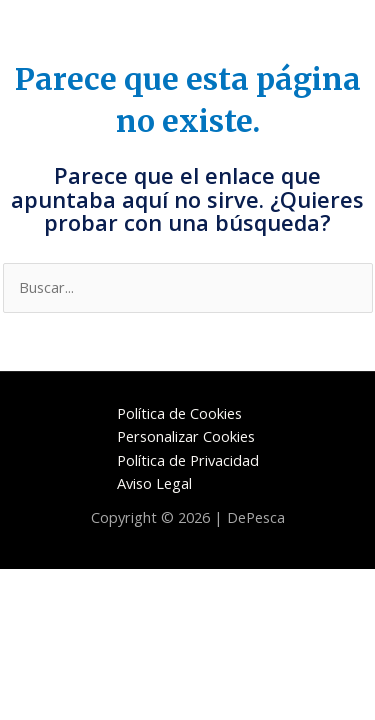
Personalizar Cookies (186, 436)
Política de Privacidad (188, 460)
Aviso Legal (154, 483)
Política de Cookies (179, 413)
